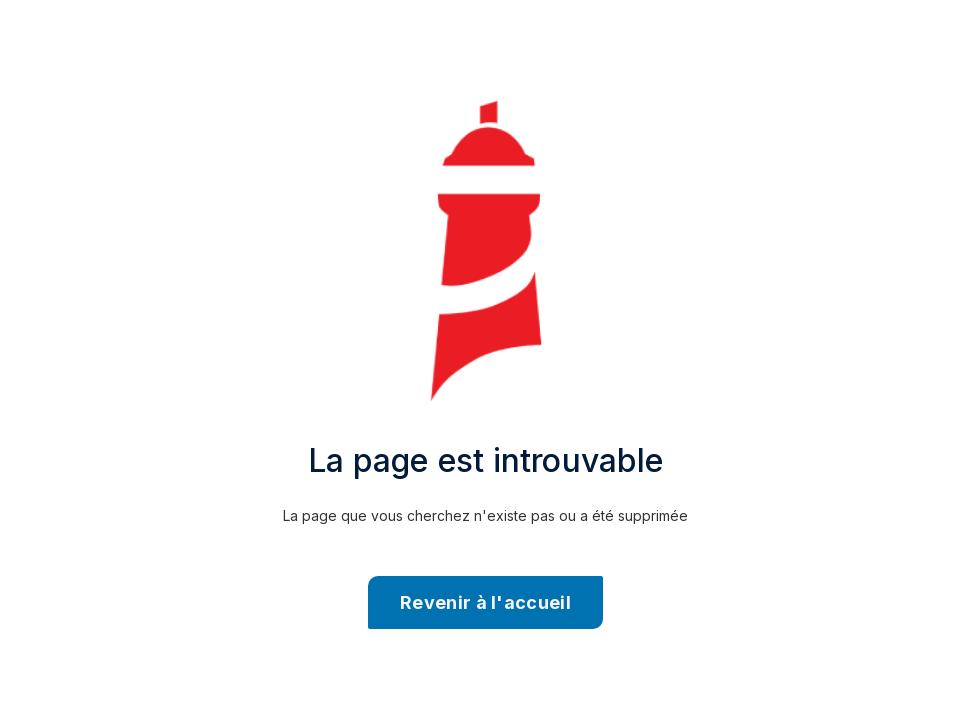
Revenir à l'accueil (485, 602)
